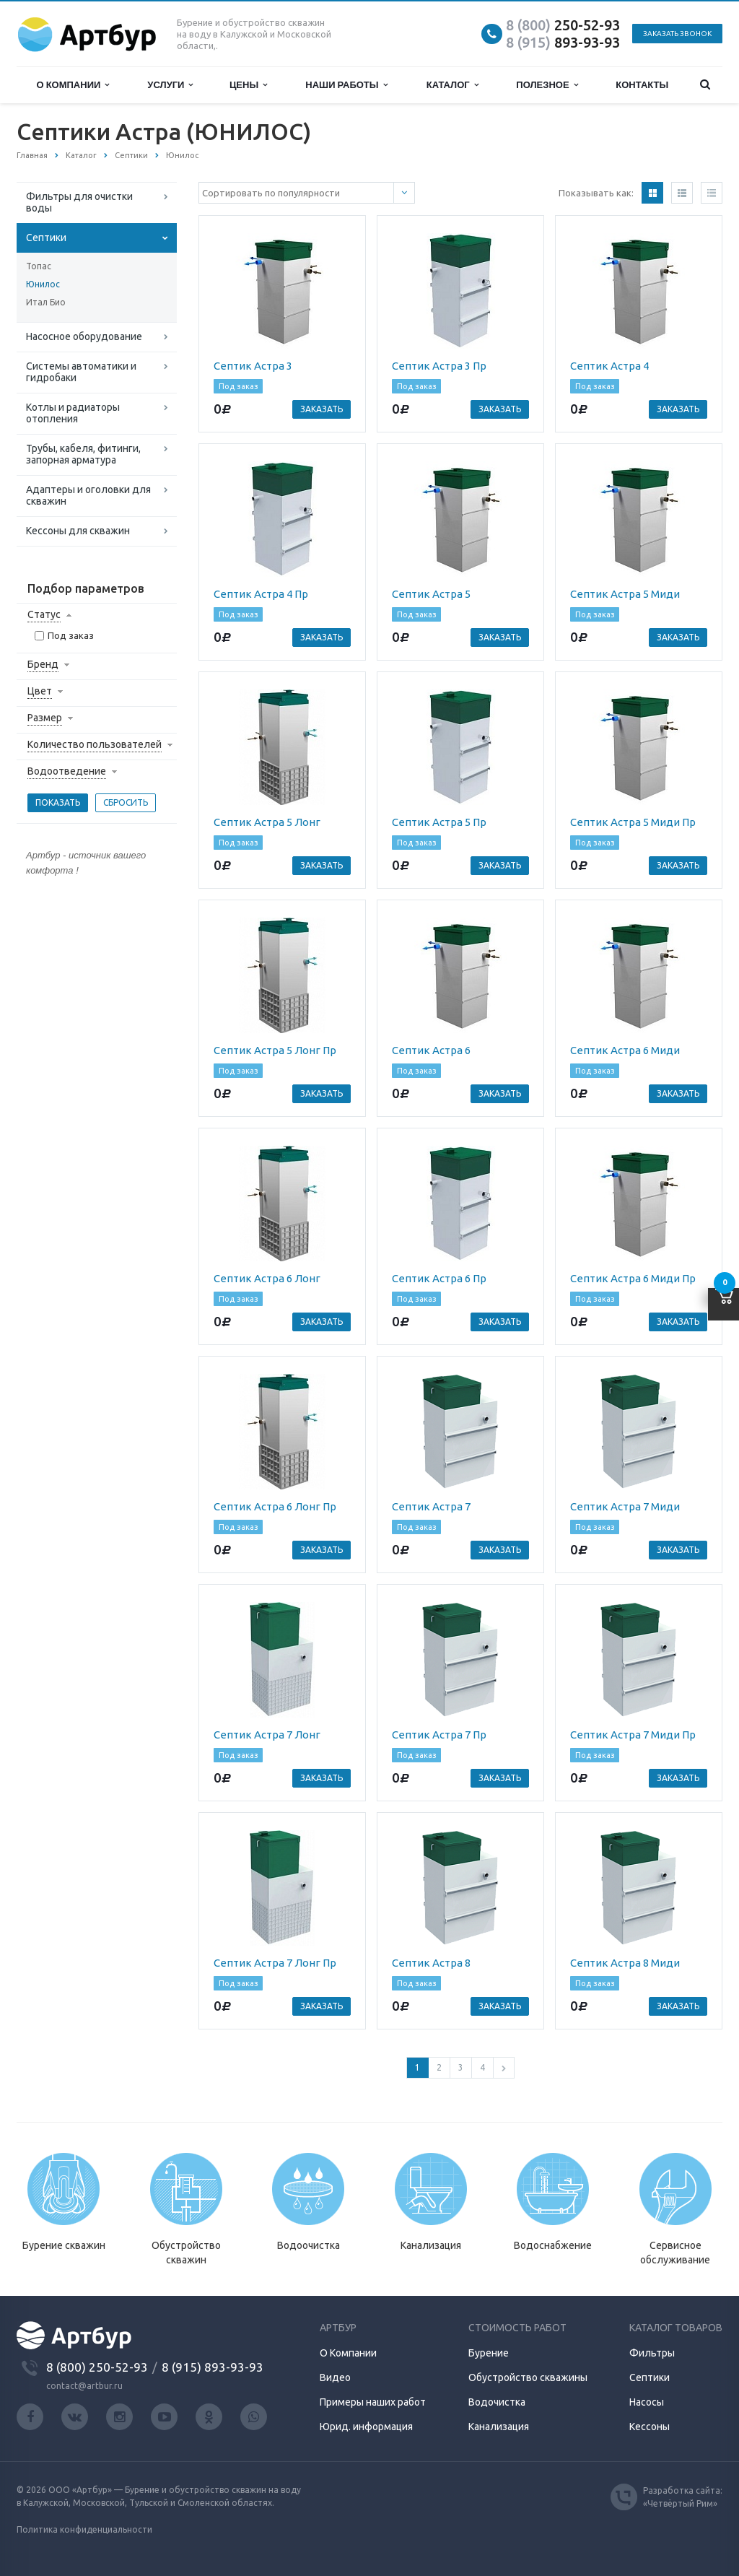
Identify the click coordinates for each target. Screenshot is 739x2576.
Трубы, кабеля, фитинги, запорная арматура (83, 454)
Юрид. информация (366, 2426)
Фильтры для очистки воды (79, 202)
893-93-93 (563, 42)
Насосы (646, 2402)
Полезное (546, 84)
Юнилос (43, 284)
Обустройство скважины (527, 2377)
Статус (44, 614)
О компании (73, 84)
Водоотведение (66, 771)
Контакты (642, 84)
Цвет (39, 691)
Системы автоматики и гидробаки (81, 371)
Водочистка (496, 2402)
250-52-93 (563, 25)
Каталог (452, 84)
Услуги (170, 84)
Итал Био (46, 302)
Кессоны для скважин (78, 530)
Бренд (42, 664)
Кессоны (649, 2426)
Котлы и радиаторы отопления (73, 413)
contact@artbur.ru (84, 2385)
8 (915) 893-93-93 (212, 2367)
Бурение (488, 2353)
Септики (46, 237)
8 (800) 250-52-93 (97, 2367)
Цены (248, 84)
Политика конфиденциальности (84, 2529)
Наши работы (346, 84)
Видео (335, 2377)
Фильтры (652, 2353)
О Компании (348, 2353)
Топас (38, 266)
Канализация (498, 2426)
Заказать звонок (677, 34)
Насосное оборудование (84, 336)
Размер (44, 717)
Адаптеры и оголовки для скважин (88, 495)
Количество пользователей (94, 744)
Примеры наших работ (373, 2402)
